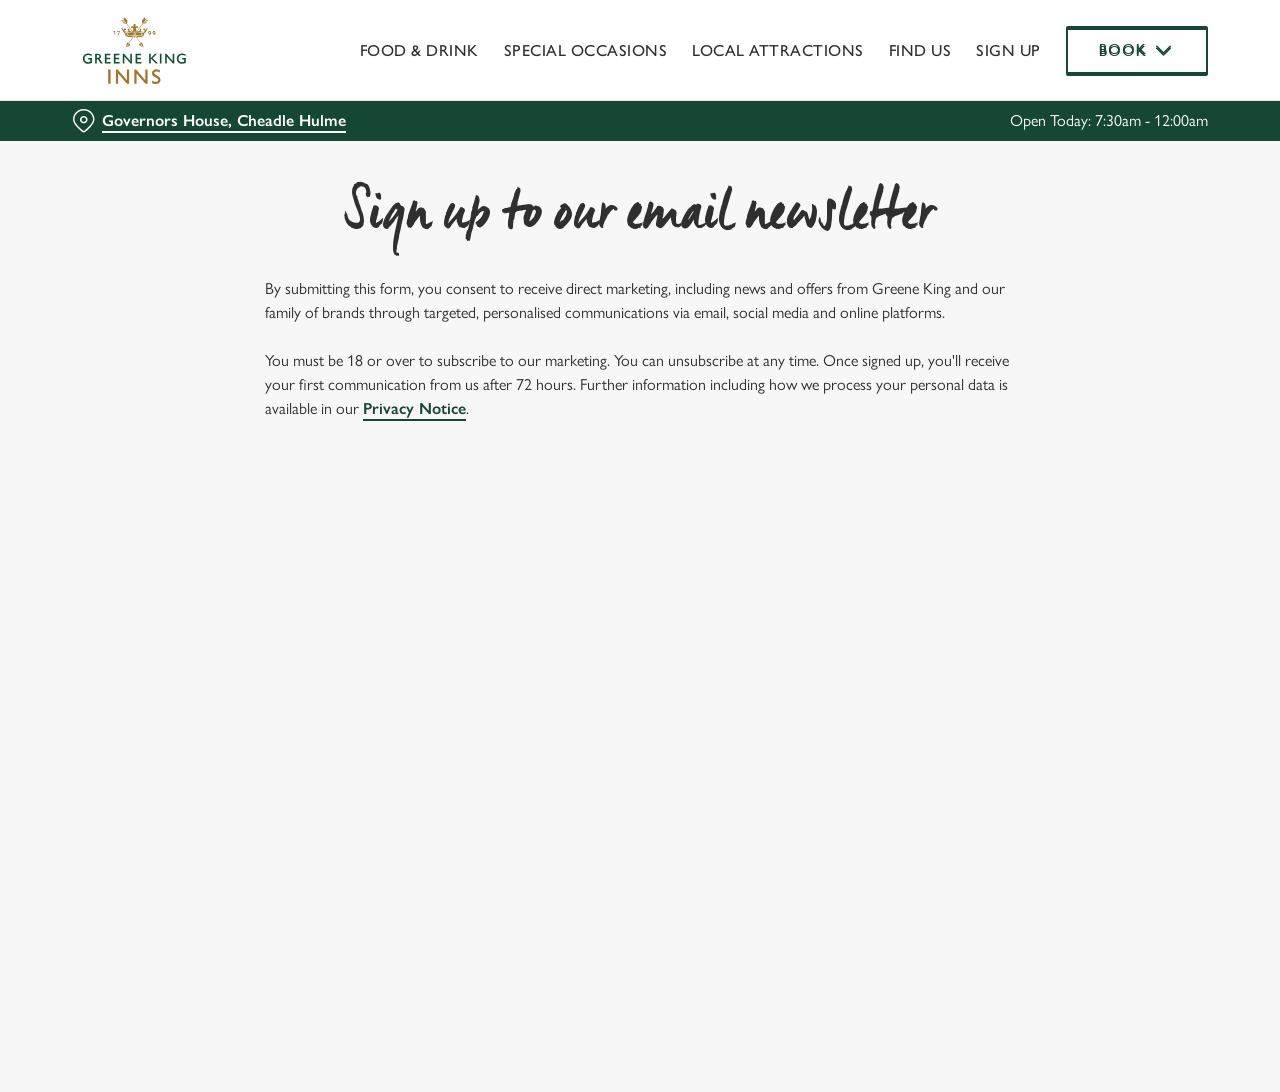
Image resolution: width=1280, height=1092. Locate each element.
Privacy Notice (414, 408)
